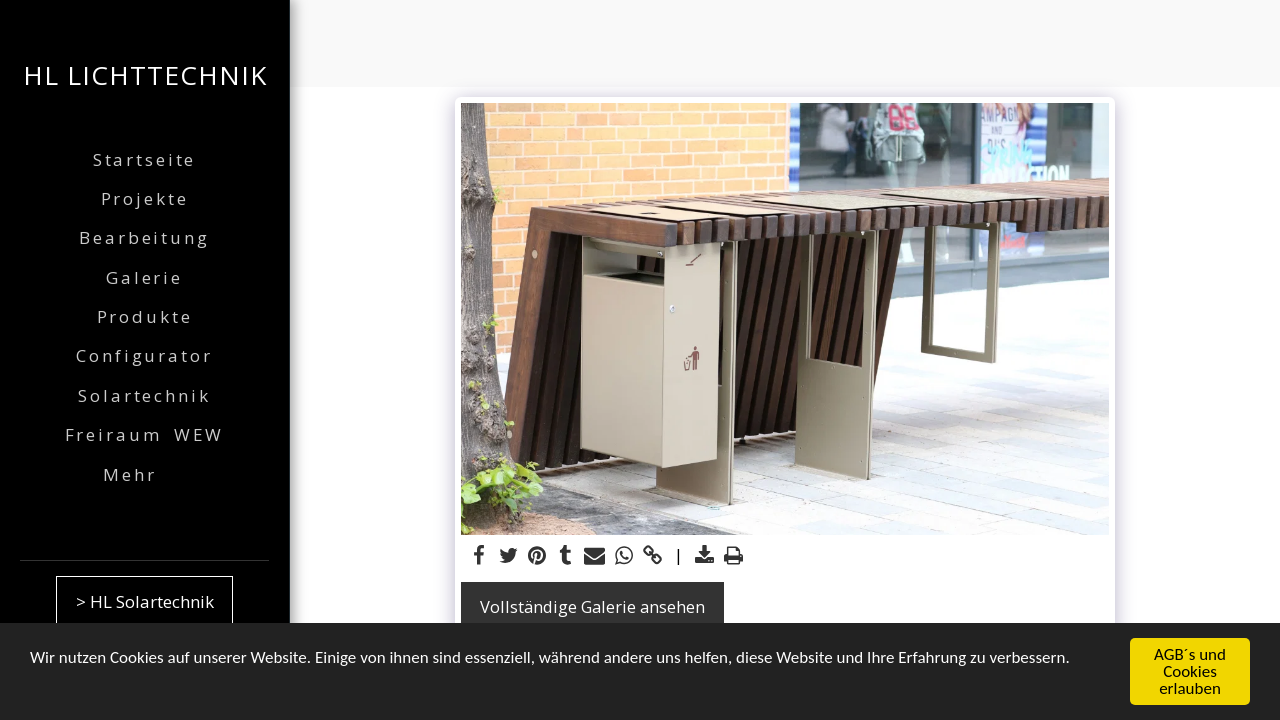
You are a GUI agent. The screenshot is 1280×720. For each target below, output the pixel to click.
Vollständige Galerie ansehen (592, 606)
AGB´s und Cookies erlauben (1190, 672)
